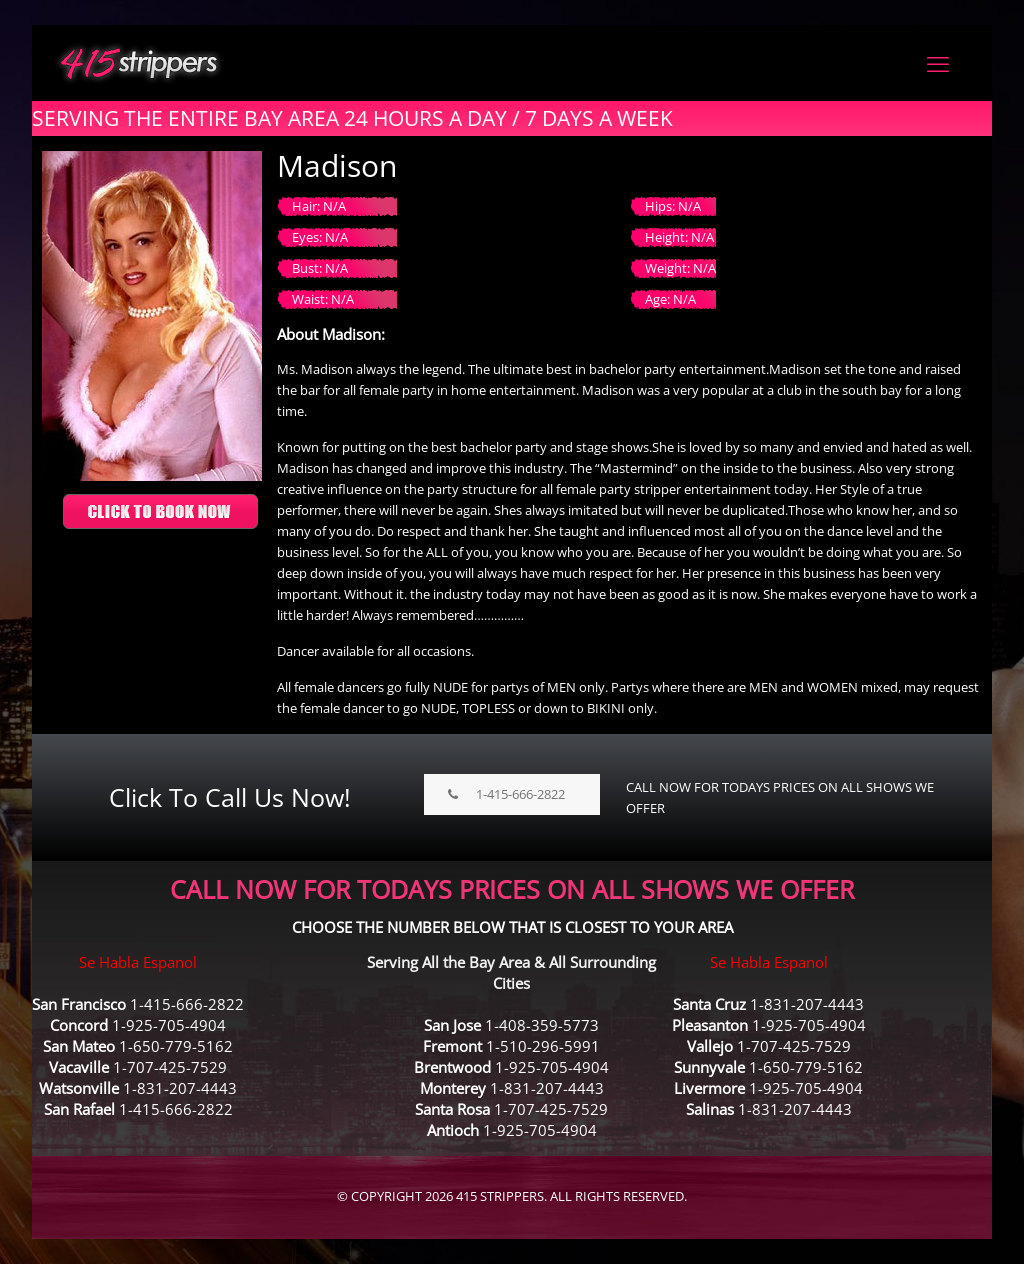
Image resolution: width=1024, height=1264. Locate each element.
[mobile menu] (938, 63)
